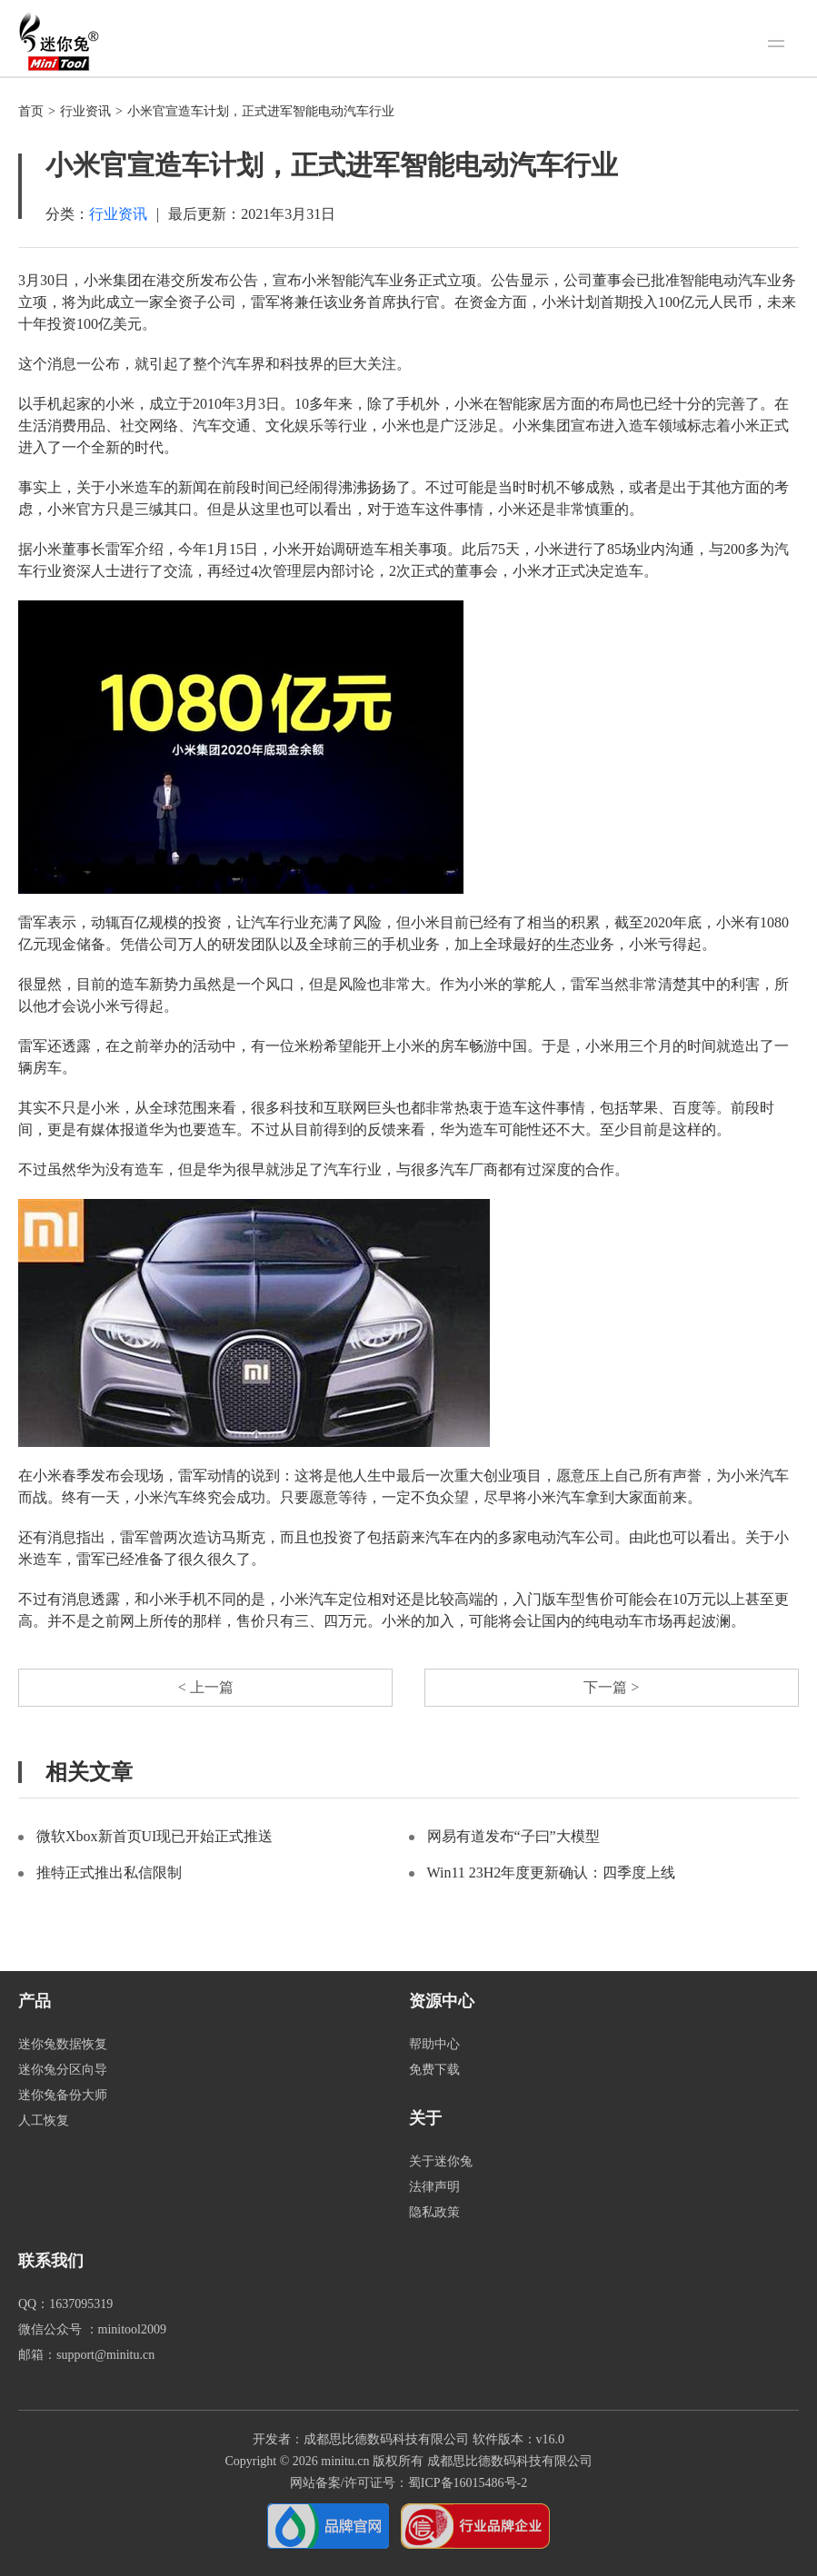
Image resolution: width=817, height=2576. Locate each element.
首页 (31, 111)
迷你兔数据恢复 (62, 2044)
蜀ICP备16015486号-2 (467, 2483)
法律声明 (434, 2187)
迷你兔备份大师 (62, 2095)
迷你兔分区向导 (62, 2069)
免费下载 (434, 2069)
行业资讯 (85, 111)
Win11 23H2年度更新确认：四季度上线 (551, 1872)
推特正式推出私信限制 (109, 1872)
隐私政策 (434, 2212)
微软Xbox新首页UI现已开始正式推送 (154, 1836)
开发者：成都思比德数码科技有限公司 (361, 2439)
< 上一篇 (206, 1687)
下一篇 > (611, 1687)
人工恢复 (43, 2120)
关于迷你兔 (441, 2161)
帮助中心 (434, 2044)
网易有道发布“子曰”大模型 (513, 1836)
